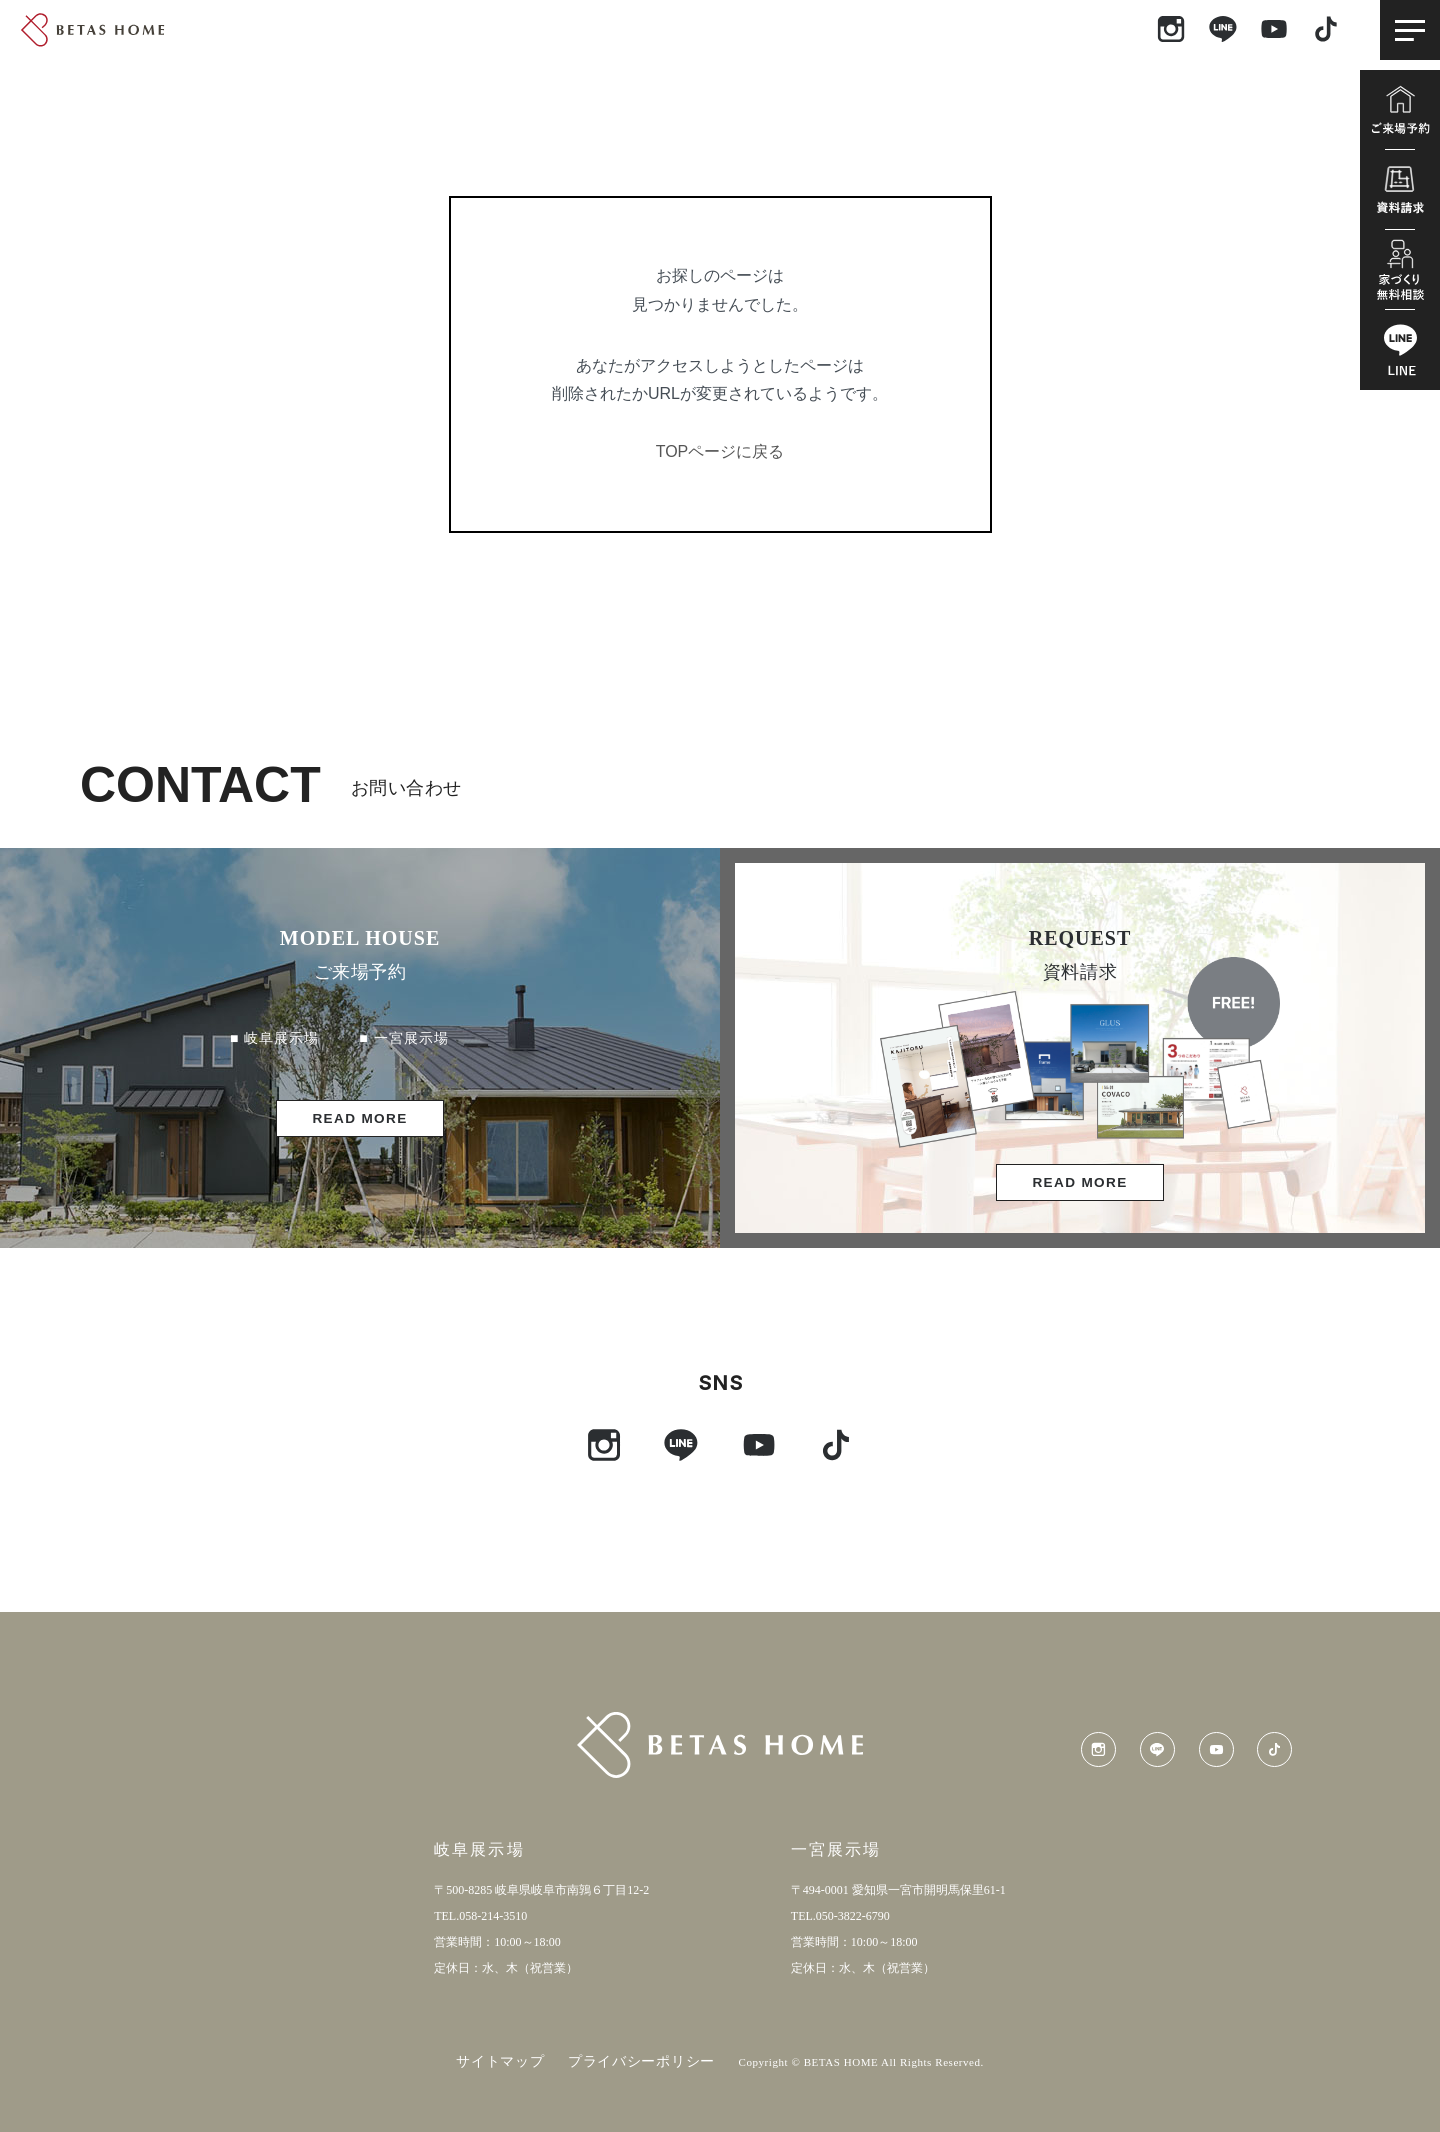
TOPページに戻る (720, 451)
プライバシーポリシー (641, 2061)
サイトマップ (500, 2061)
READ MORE (360, 1118)
